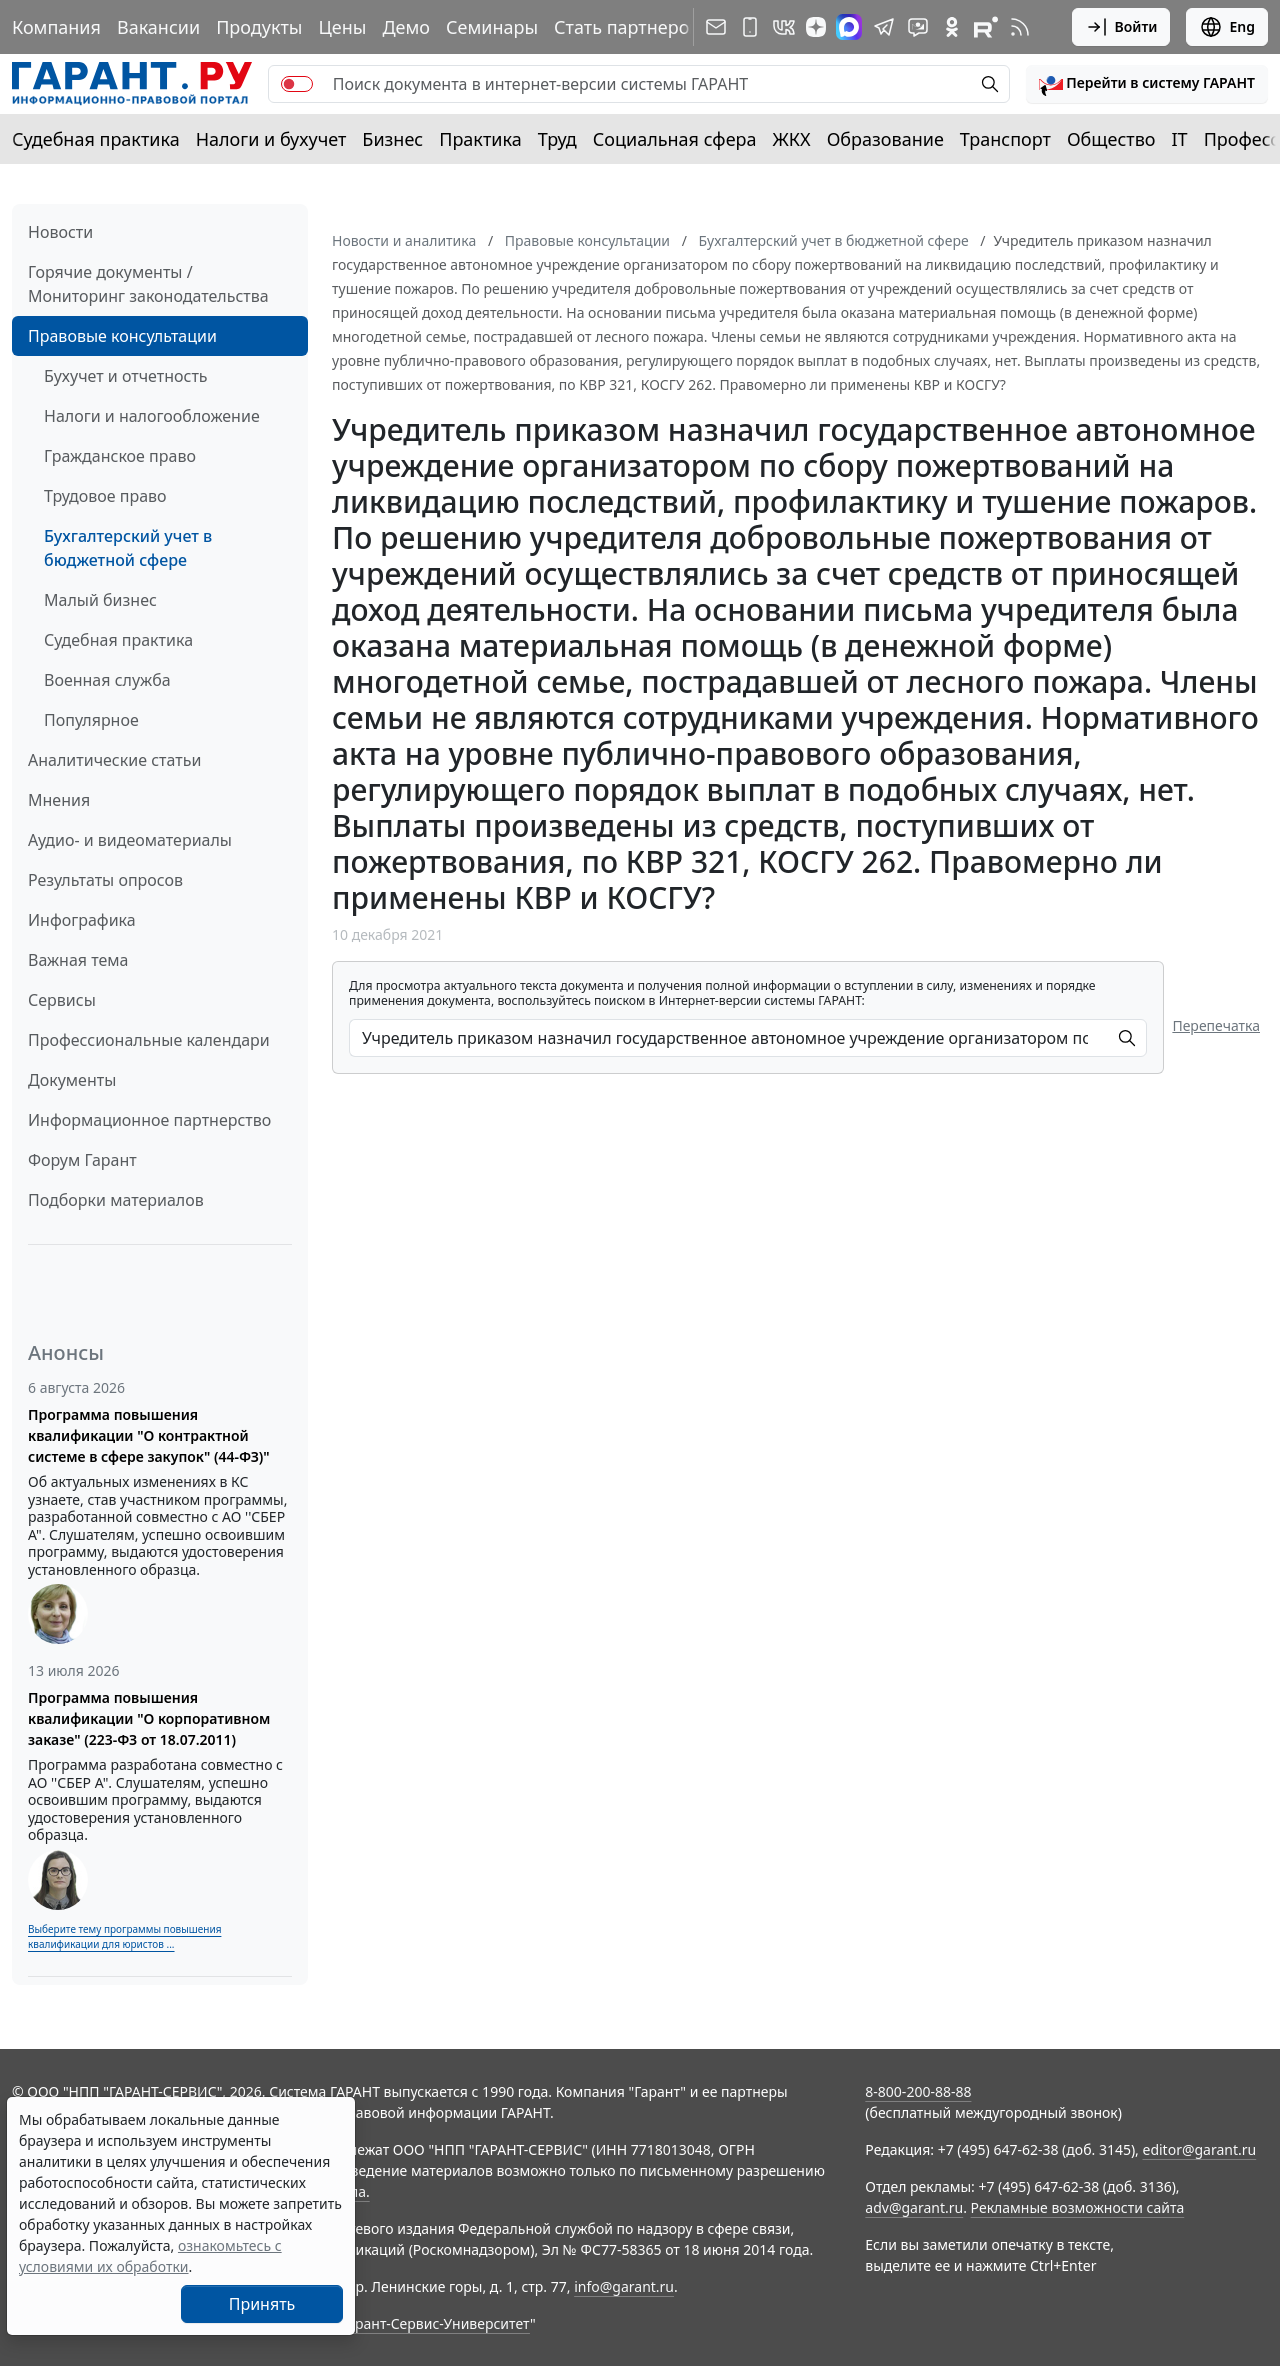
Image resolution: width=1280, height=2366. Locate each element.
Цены (342, 27)
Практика (480, 139)
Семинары (492, 27)
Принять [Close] (262, 2304)
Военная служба (107, 680)
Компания (56, 27)
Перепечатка (1216, 1025)
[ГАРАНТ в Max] (849, 27)
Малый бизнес (100, 600)
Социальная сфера (675, 139)
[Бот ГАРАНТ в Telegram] (918, 27)
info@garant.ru (624, 2286)
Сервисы (62, 1000)
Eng (1227, 27)
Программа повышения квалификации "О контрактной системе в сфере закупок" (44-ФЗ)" (149, 1435)
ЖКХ (792, 139)
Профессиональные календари (149, 1040)
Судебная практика (96, 139)
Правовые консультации (122, 336)
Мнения (59, 800)
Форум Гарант (82, 1160)
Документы (72, 1080)
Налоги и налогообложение (152, 416)
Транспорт (1005, 139)
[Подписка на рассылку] (716, 27)
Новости (60, 232)
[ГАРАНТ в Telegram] (884, 27)
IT (1180, 139)
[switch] (297, 84)
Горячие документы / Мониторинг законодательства (148, 284)
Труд (557, 139)
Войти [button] (1121, 27)
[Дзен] (816, 27)
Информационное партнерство (149, 1120)
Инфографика (82, 920)
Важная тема (78, 960)
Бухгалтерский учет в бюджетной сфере (128, 548)
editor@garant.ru (1200, 2149)
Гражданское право (120, 456)
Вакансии (158, 27)
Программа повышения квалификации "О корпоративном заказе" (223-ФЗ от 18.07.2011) (149, 1718)
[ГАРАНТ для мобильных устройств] (750, 27)
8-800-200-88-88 (918, 2091)
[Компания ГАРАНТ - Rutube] (986, 27)
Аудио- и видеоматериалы (130, 840)
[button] (1147, 84)
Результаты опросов (105, 880)
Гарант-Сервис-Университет (435, 2323)
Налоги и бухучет (271, 139)
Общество (1111, 139)
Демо (406, 27)
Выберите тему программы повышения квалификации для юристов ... (124, 1936)
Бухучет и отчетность (126, 376)
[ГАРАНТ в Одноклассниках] (952, 27)
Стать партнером (628, 27)
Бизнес (392, 139)
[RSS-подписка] (1020, 27)
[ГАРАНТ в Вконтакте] (784, 27)
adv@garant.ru (914, 2207)
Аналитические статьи (114, 760)
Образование (885, 139)
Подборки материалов (116, 1200)
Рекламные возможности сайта (1078, 2207)
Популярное (91, 720)
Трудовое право (105, 496)
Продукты (259, 27)
